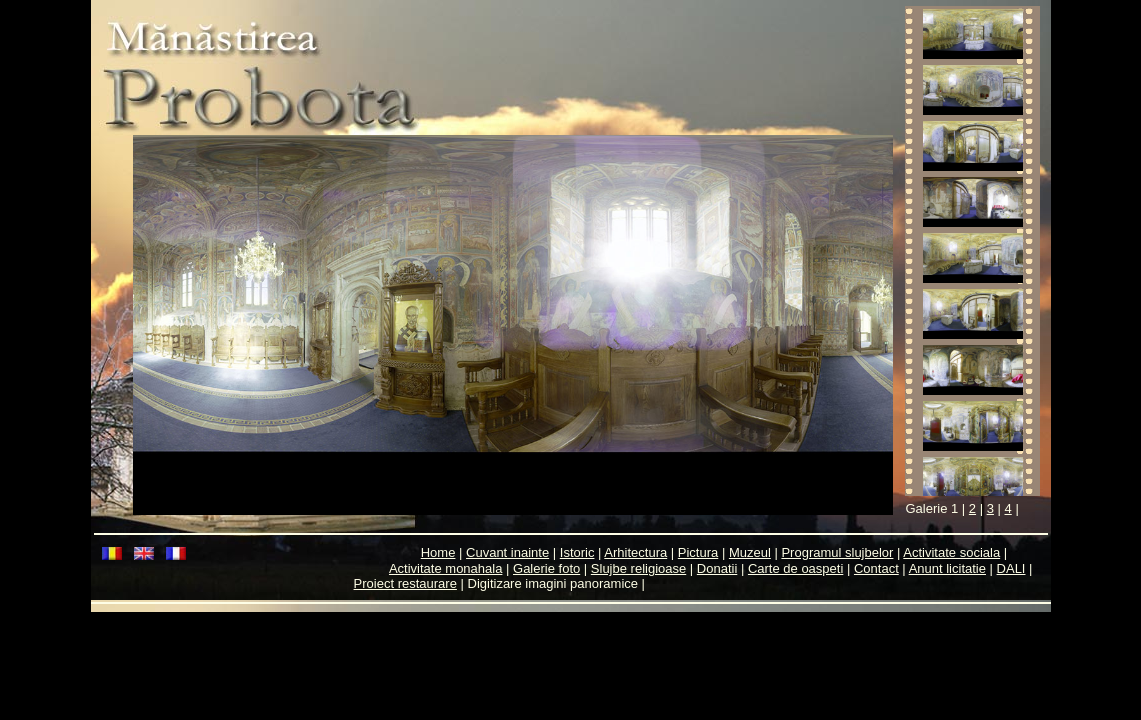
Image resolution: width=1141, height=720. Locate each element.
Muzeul (750, 552)
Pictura (698, 552)
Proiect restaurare (405, 583)
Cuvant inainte (507, 552)
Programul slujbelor (837, 552)
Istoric (577, 552)
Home (438, 552)
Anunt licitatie (947, 568)
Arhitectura (635, 552)
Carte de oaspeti (795, 568)
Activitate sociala (951, 552)
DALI (1011, 568)
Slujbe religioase (638, 568)
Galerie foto (546, 568)
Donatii (717, 568)
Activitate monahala (445, 568)
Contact (876, 568)
